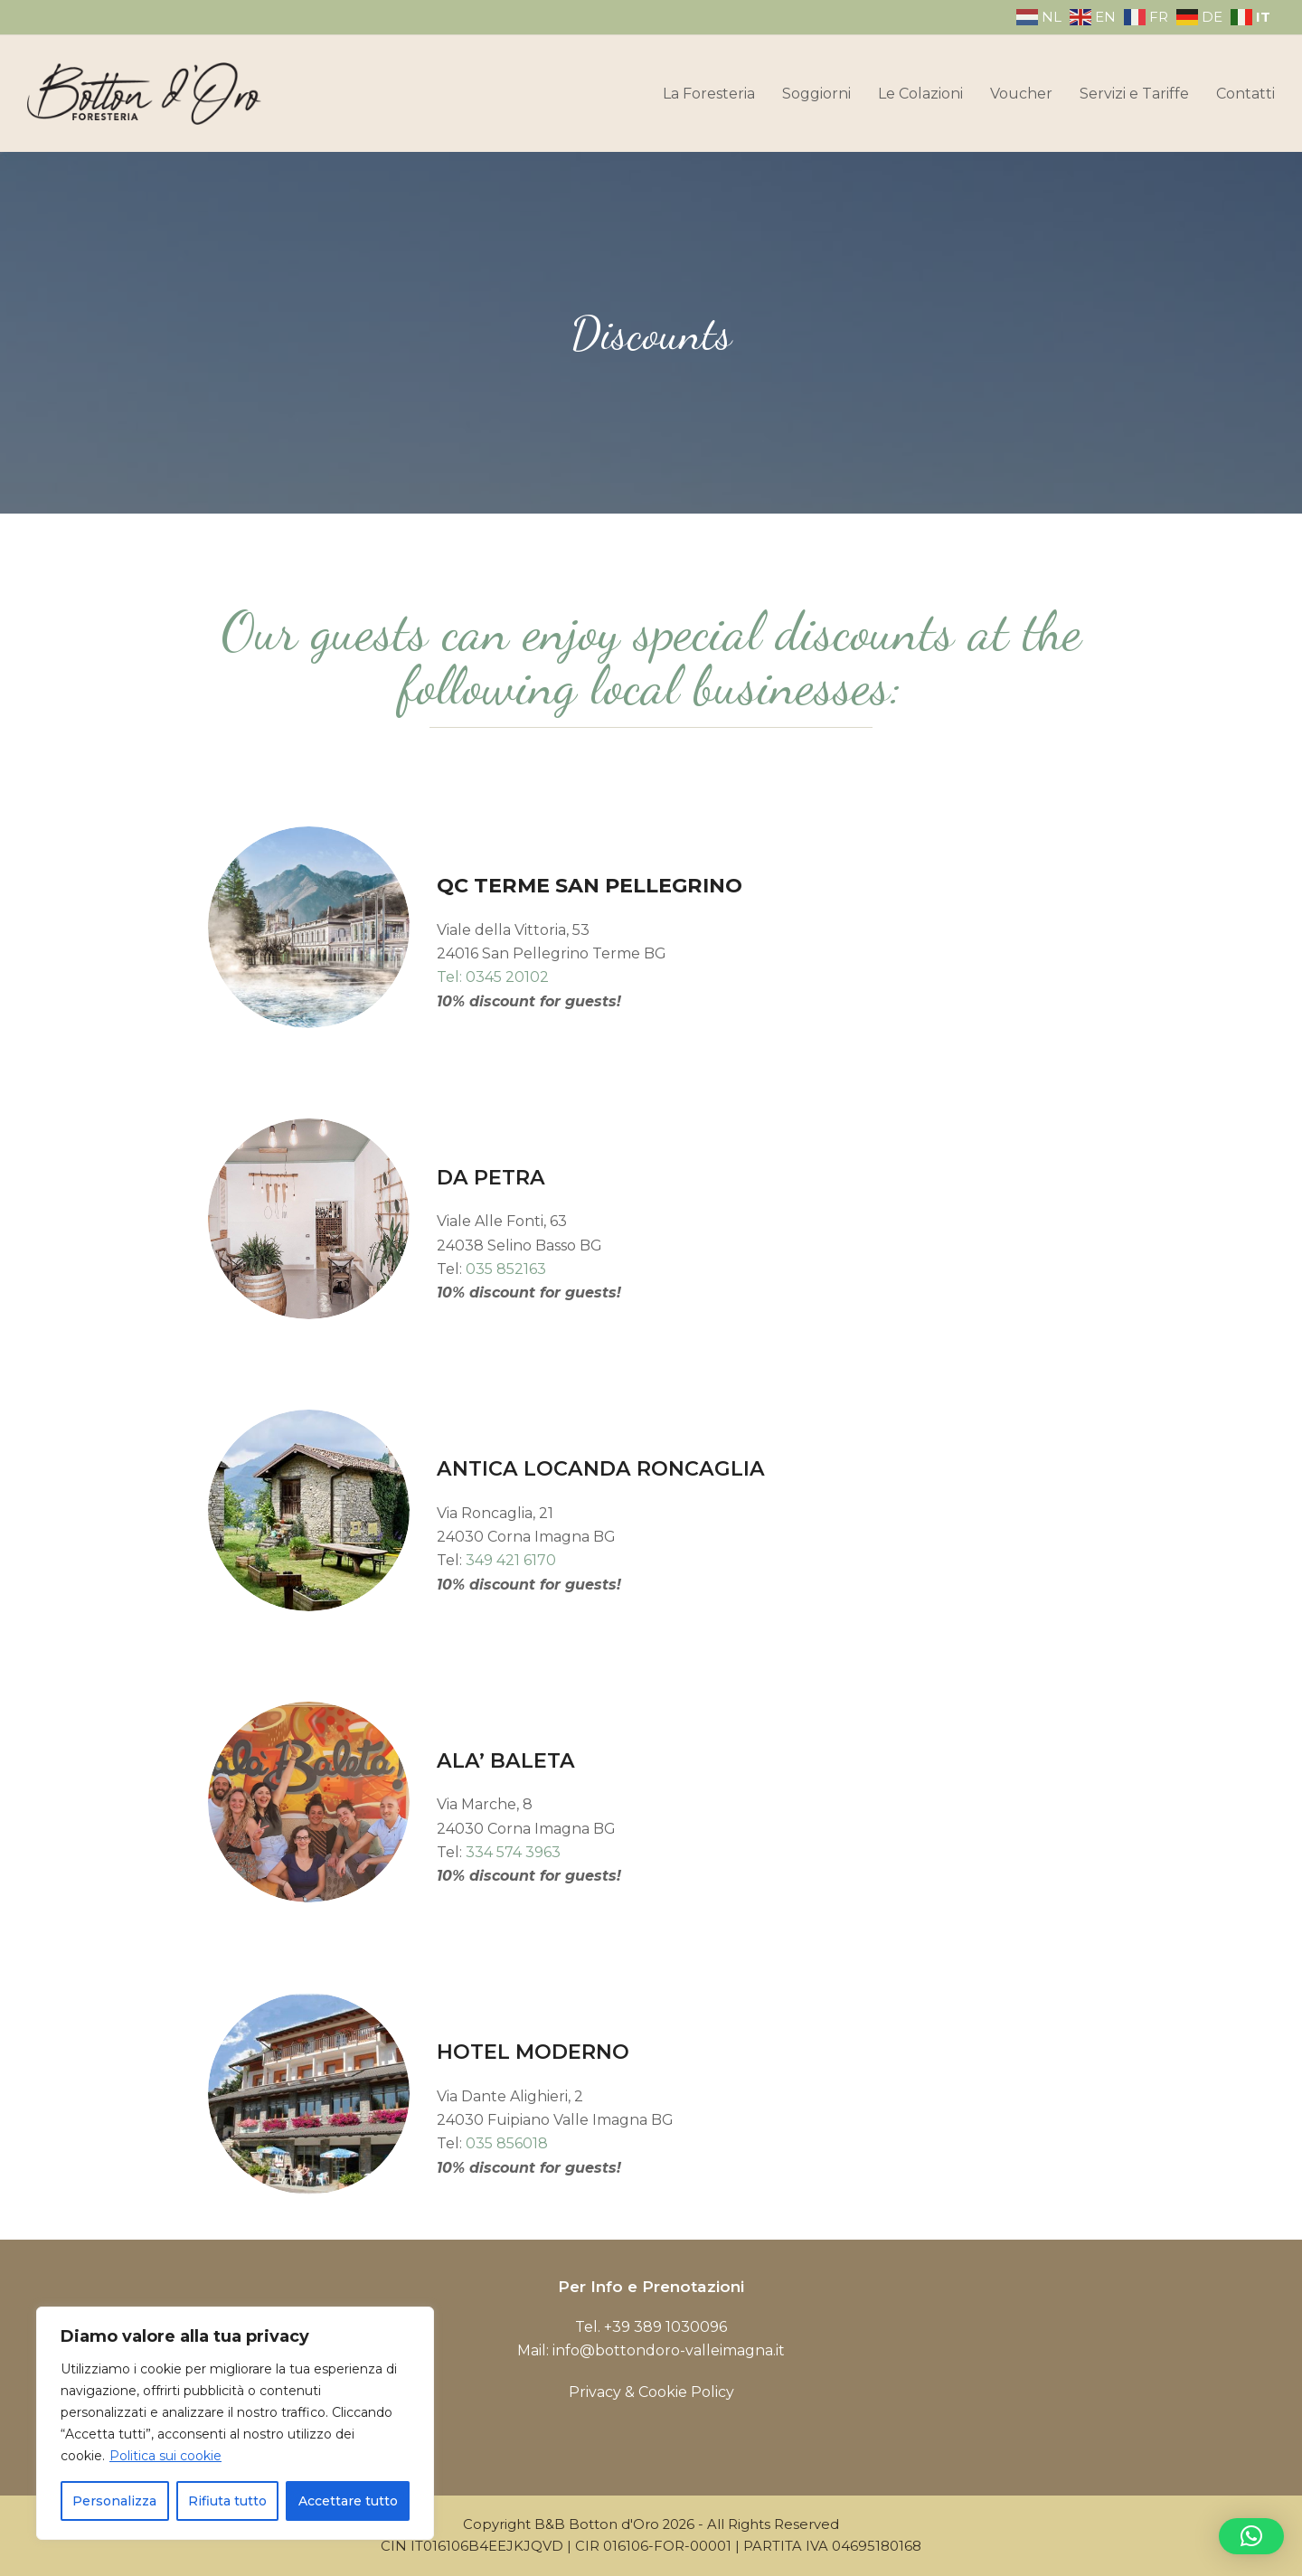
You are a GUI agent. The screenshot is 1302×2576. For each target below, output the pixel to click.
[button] (1251, 2536)
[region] (235, 2423)
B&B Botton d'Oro (596, 2524)
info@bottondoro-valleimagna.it (668, 2350)
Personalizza (114, 2501)
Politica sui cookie (165, 2456)
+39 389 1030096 (665, 2326)
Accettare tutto (348, 2501)
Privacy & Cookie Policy (651, 2392)
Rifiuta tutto (227, 2501)
